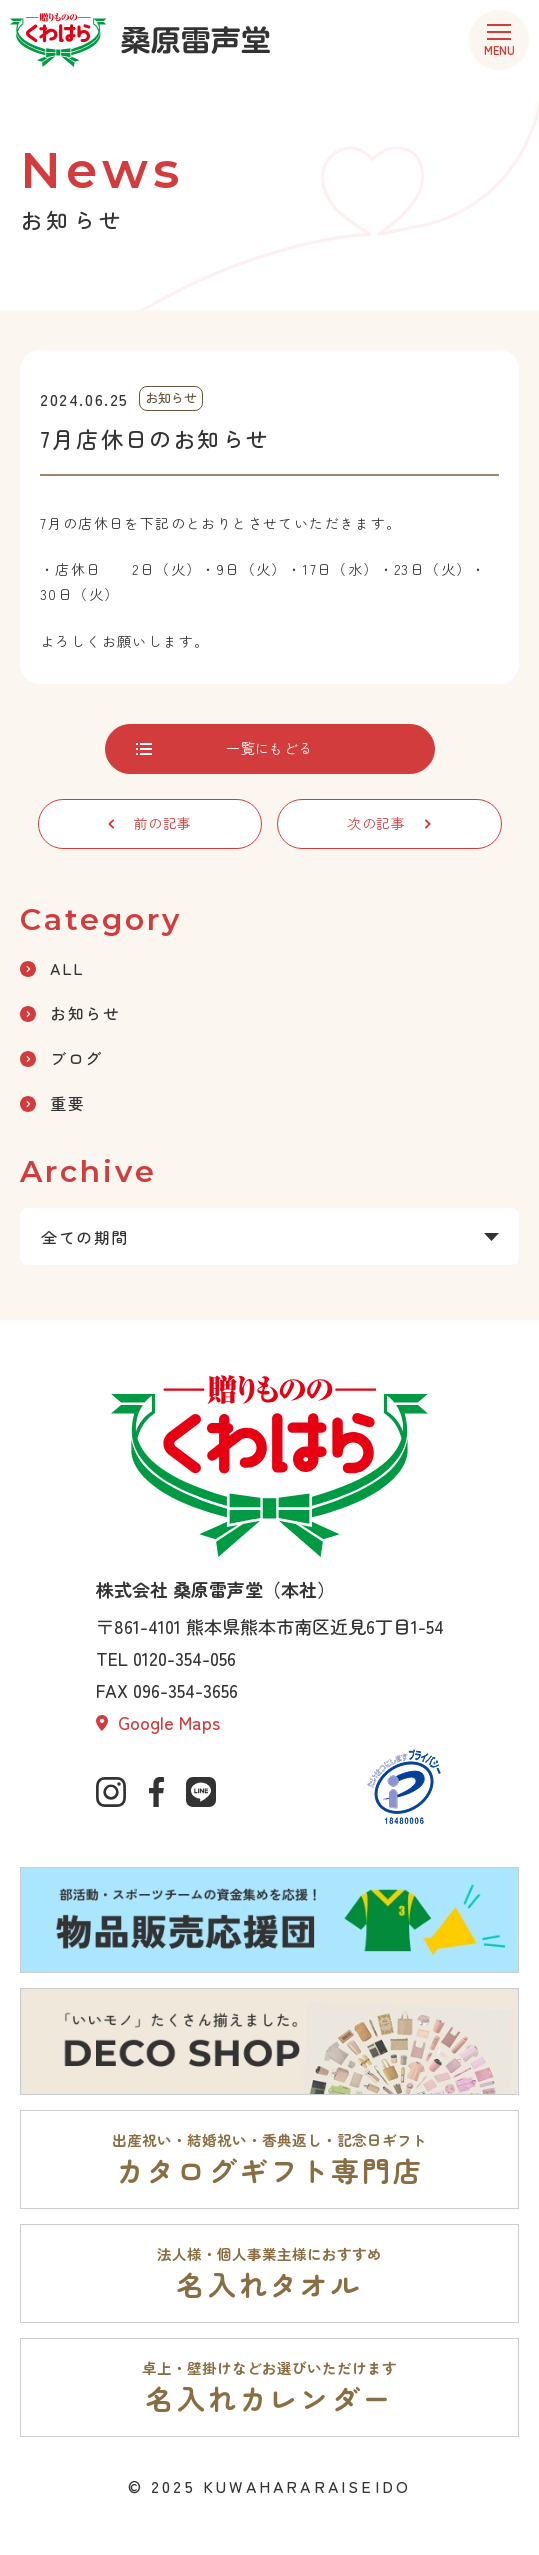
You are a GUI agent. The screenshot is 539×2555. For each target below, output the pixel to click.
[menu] (499, 40)
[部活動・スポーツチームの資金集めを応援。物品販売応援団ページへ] (269, 1920)
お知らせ (70, 1013)
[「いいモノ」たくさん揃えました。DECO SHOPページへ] (269, 2041)
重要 (52, 1103)
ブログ (61, 1058)
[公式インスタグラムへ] (111, 1792)
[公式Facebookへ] (156, 1792)
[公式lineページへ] (201, 1792)
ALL (52, 968)
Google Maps (158, 1722)
